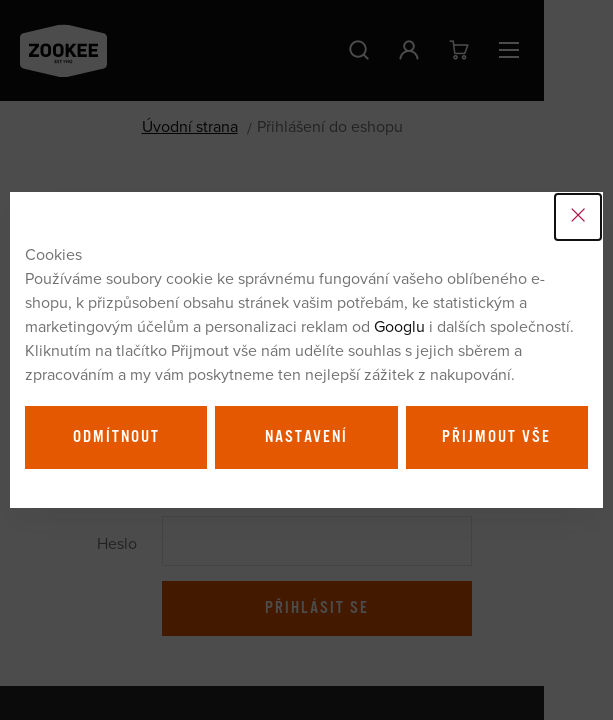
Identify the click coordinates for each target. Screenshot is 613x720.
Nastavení (306, 437)
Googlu (399, 326)
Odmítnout (116, 437)
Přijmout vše (496, 437)
